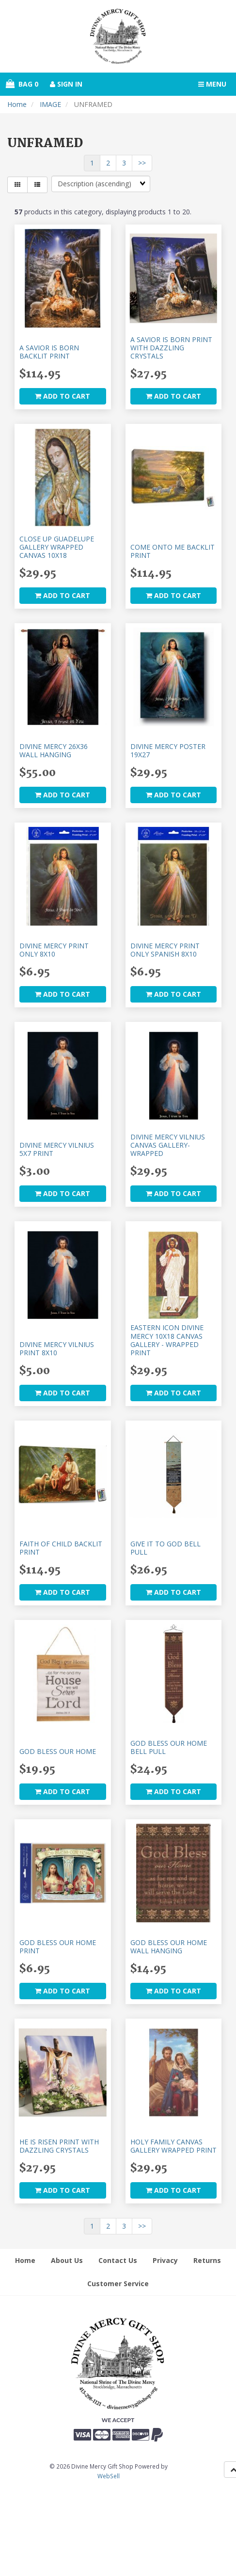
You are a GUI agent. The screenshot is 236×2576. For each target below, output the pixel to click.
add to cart (62, 396)
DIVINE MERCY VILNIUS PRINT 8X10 (56, 1348)
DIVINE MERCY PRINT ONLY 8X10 (54, 950)
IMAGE (50, 104)
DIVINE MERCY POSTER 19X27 (167, 750)
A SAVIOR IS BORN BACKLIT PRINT (49, 351)
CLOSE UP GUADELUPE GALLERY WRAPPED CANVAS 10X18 (56, 547)
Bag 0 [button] (22, 84)
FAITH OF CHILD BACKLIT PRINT (60, 1548)
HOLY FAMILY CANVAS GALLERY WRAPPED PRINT (173, 2146)
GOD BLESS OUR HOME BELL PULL (168, 1747)
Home (17, 104)
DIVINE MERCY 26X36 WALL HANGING (53, 750)
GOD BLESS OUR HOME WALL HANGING (168, 1946)
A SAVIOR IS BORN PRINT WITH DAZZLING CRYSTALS (171, 348)
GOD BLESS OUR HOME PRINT (57, 1946)
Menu (212, 84)
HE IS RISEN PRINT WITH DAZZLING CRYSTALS (59, 2146)
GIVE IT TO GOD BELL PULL (165, 1548)
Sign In (66, 84)
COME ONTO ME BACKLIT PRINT (172, 551)
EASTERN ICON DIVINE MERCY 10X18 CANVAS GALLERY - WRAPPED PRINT (167, 1340)
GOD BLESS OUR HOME (57, 1751)
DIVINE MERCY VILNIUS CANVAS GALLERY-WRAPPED (167, 1145)
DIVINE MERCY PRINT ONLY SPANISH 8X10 (165, 950)
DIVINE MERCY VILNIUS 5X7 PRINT (56, 1149)
